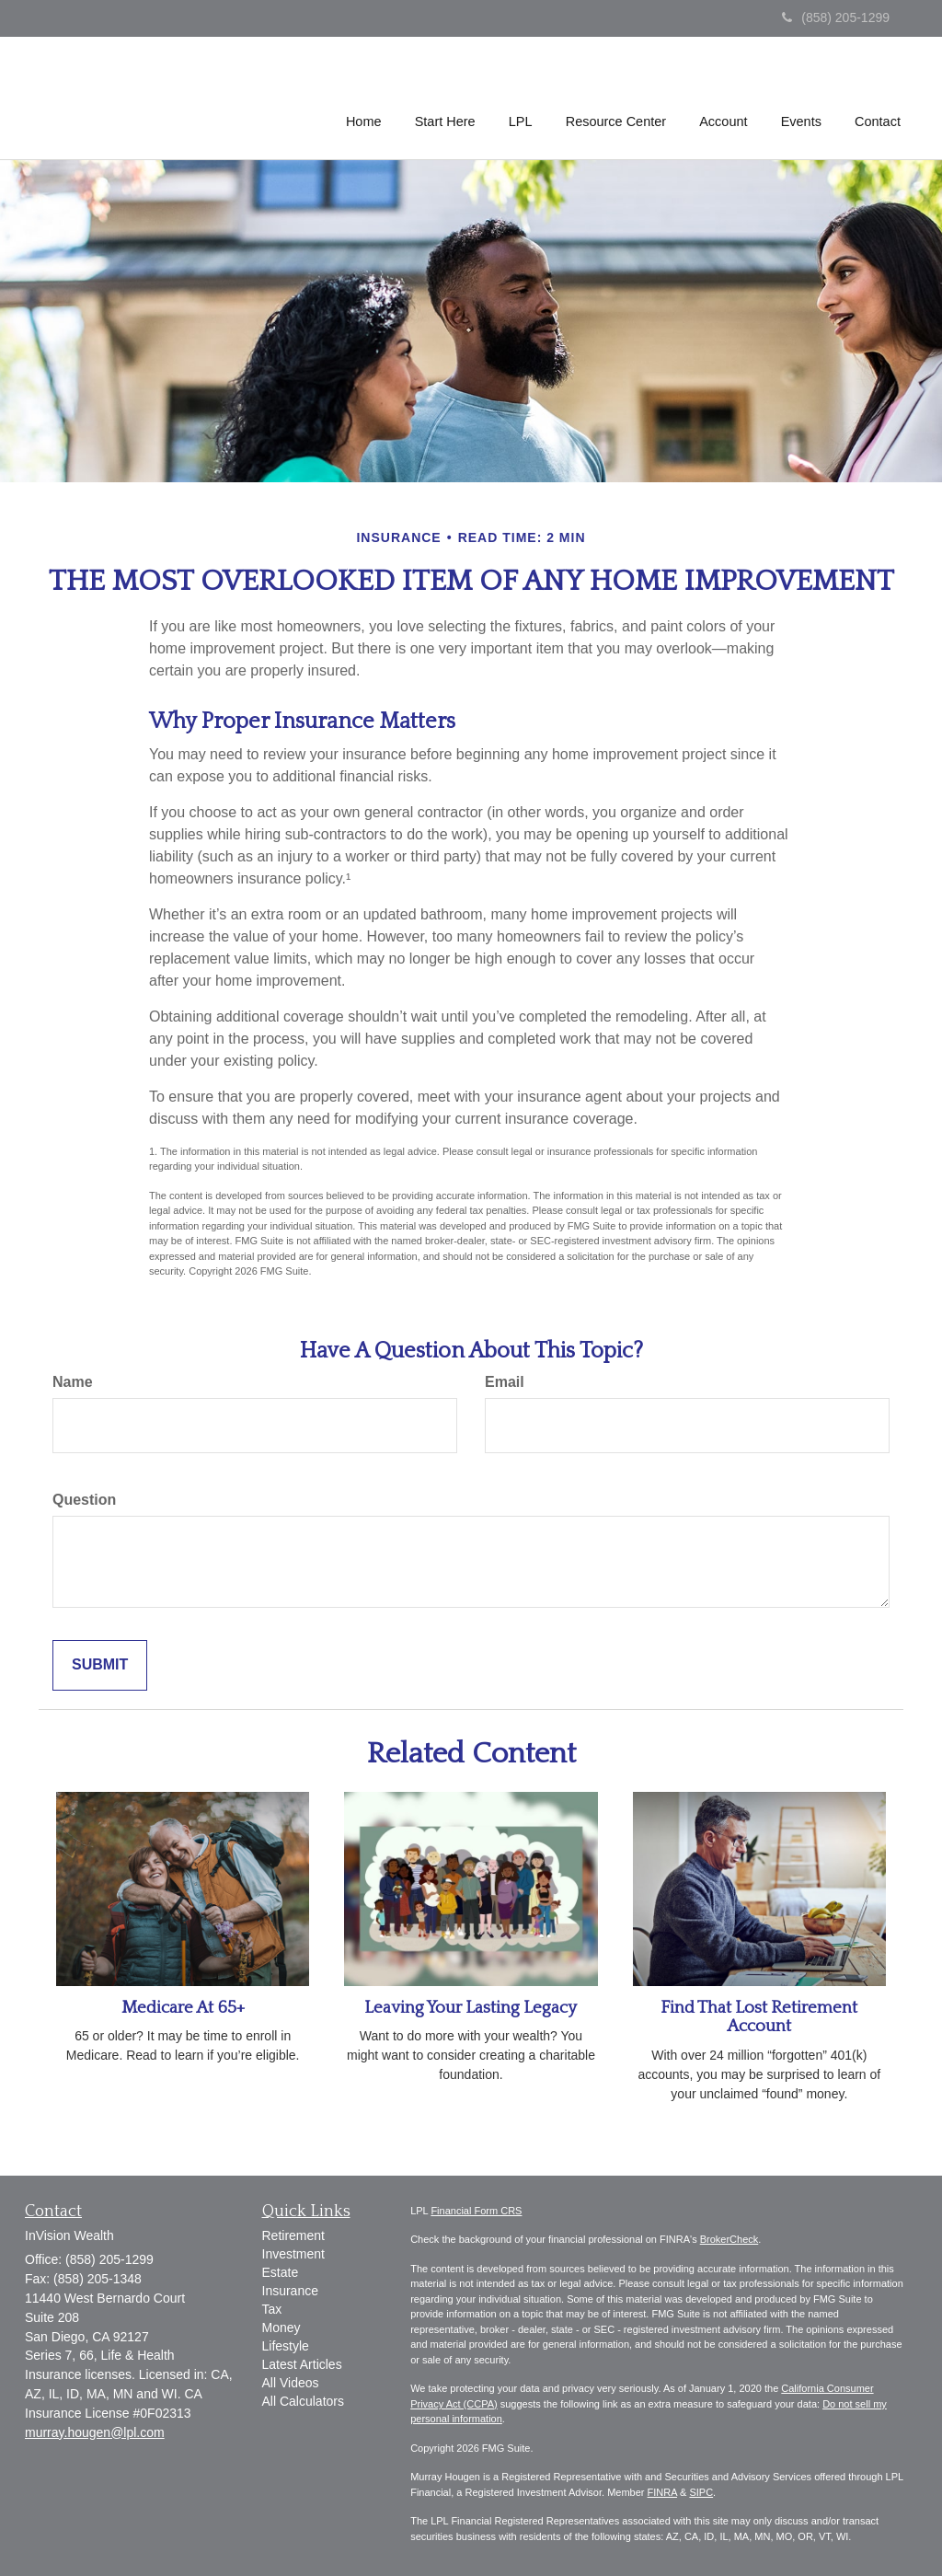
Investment (293, 2254)
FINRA (662, 2492)
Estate (280, 2272)
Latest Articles (302, 2364)
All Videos (290, 2382)
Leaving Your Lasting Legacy (470, 2007)
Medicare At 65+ (183, 2007)
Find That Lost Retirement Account (759, 2017)
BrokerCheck (729, 2239)
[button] (447, 96)
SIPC (701, 2492)
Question (84, 1499)
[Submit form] (99, 1665)
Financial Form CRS (476, 2210)
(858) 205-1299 (836, 17)
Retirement (293, 2235)
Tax (272, 2309)
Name (72, 1382)
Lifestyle (285, 2346)
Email (504, 1382)
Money (281, 2327)
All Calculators (303, 2401)
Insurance (290, 2290)
